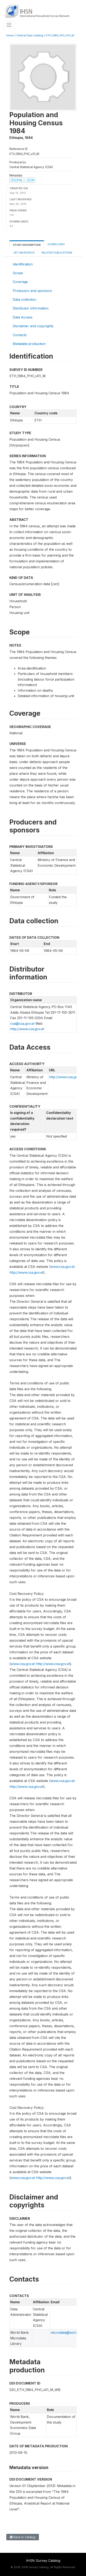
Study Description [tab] (27, 244)
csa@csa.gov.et (22, 1023)
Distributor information (31, 308)
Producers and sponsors (32, 291)
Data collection (24, 299)
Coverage (20, 282)
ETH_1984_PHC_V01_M (60, 35)
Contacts (20, 335)
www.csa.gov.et (62, 1267)
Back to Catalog (22, 2537)
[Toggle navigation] (9, 25)
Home (10, 35)
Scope (18, 273)
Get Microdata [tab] (24, 252)
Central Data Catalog (29, 35)
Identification (23, 264)
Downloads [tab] (56, 244)
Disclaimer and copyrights (33, 326)
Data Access (22, 317)
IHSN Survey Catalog (43, 2560)
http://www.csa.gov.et (27, 1029)
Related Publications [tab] (57, 252)
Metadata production (29, 344)
